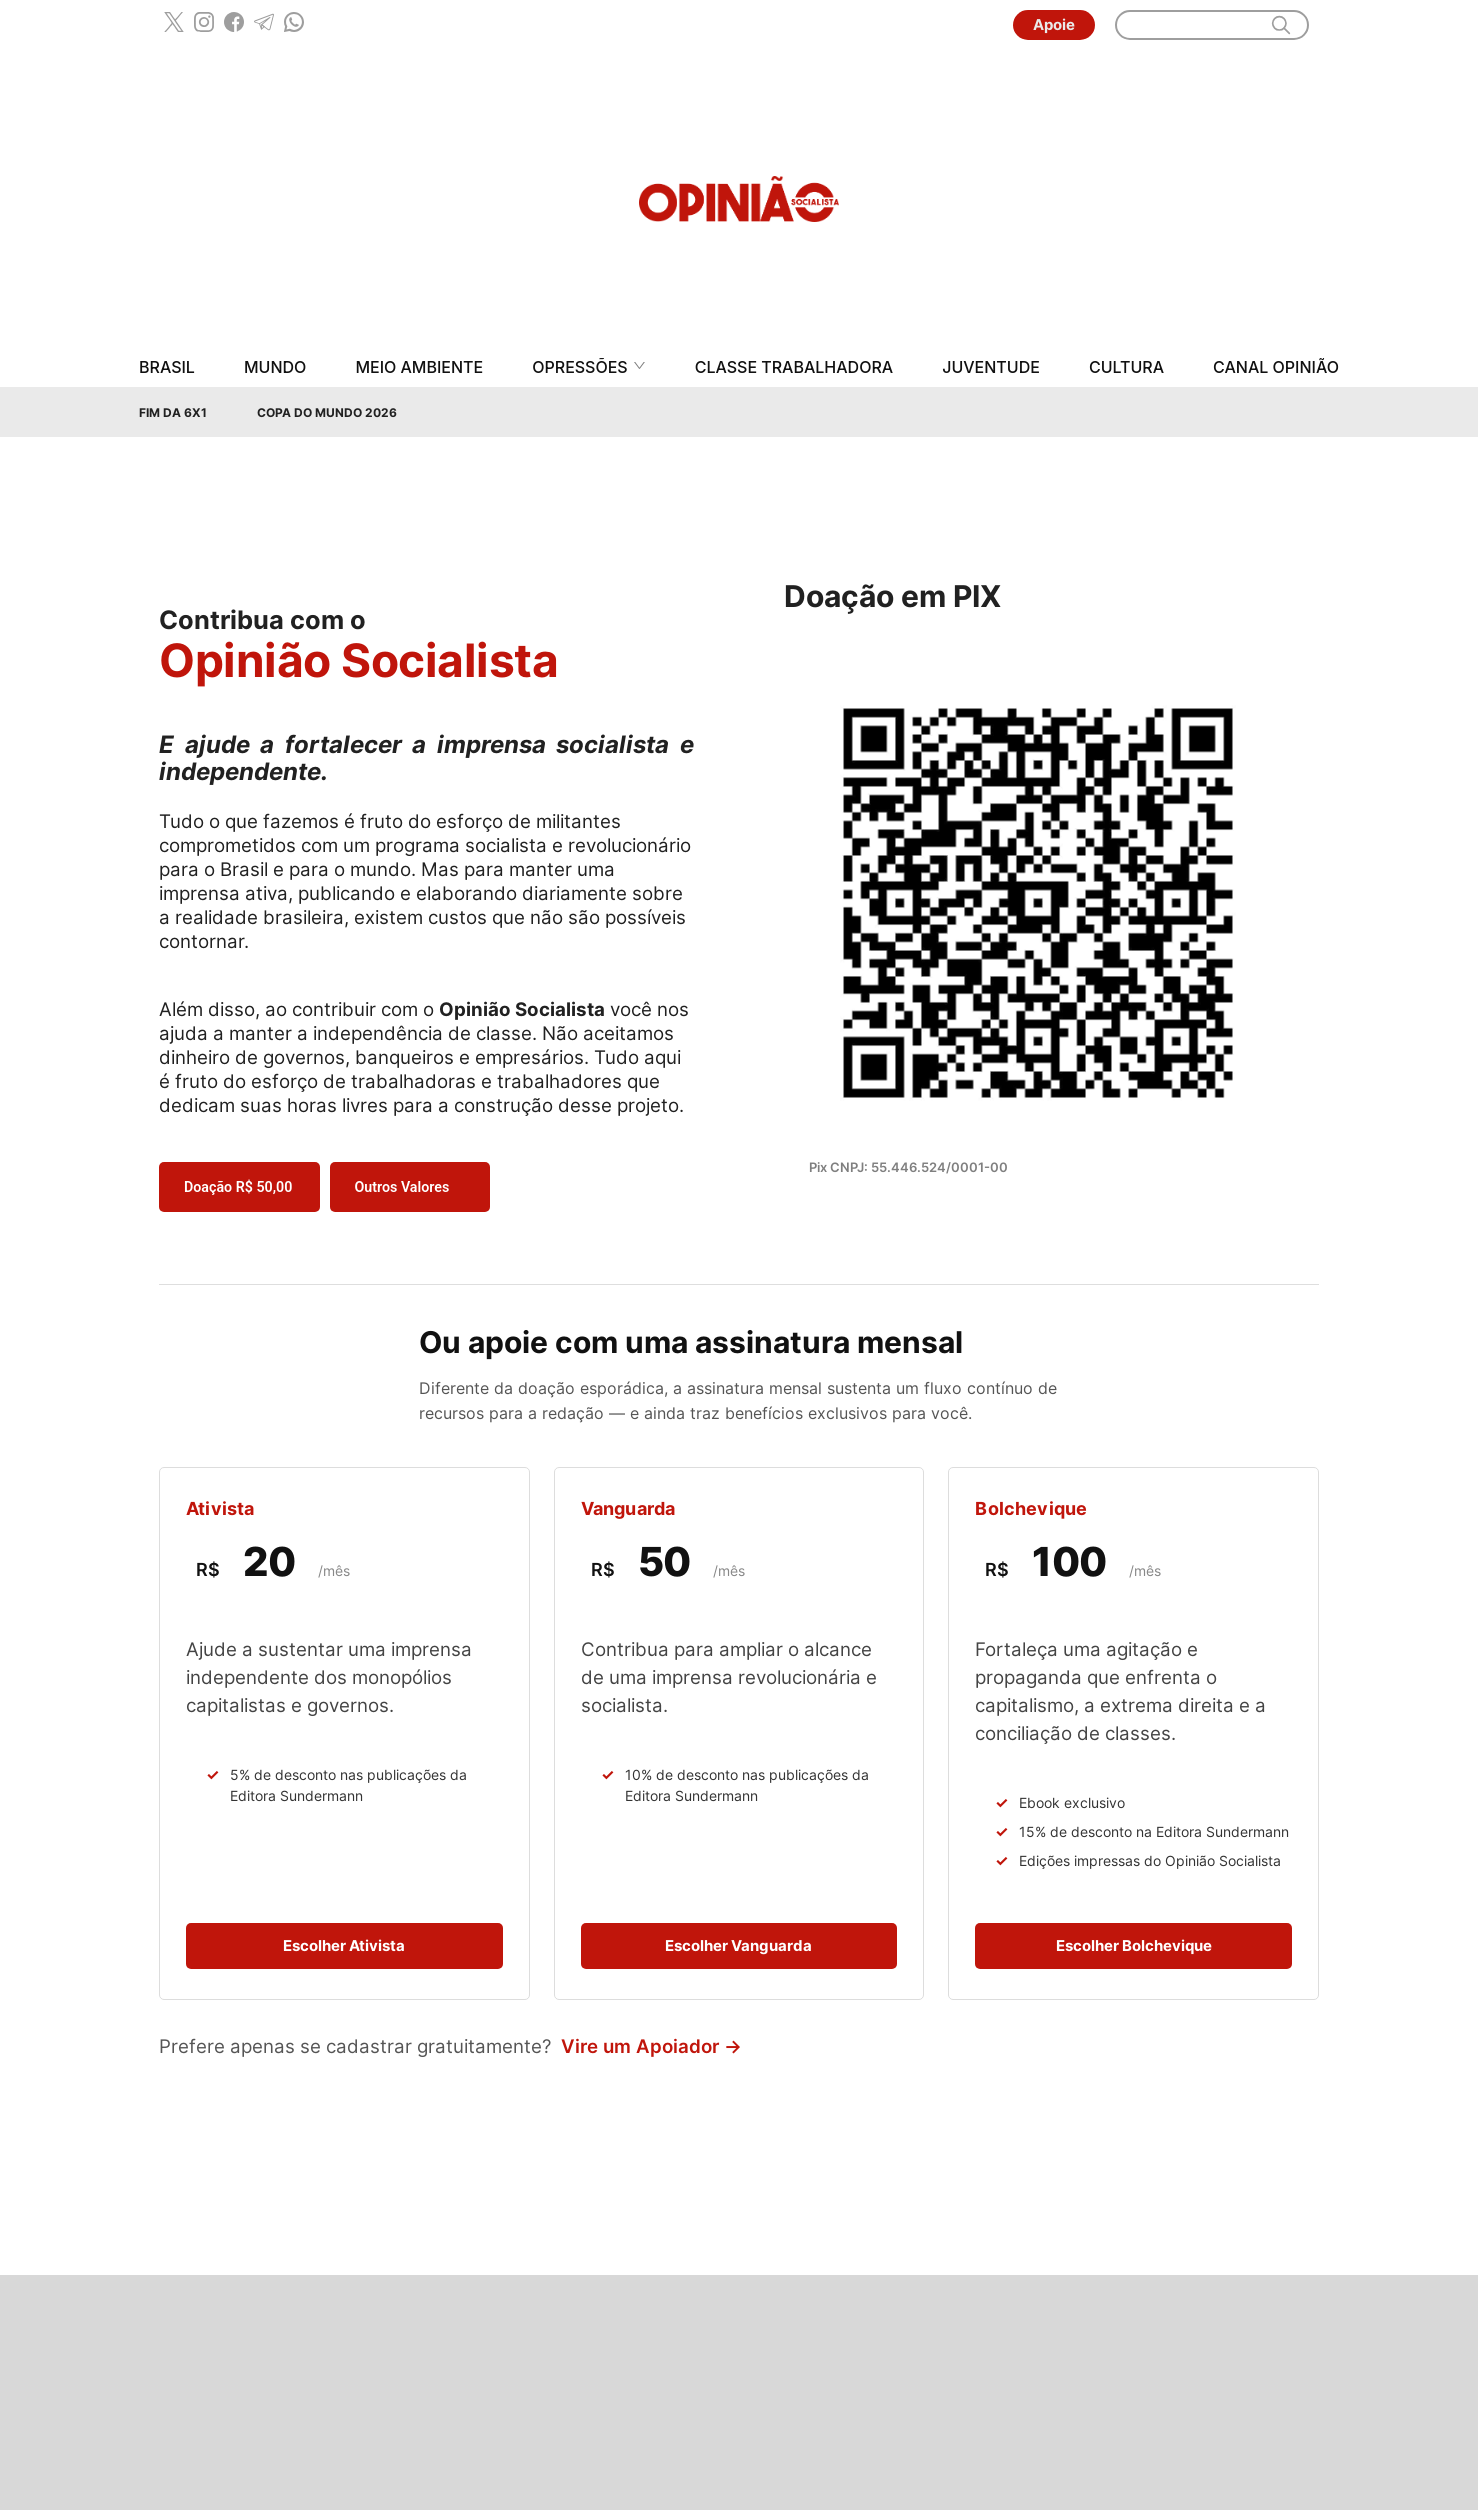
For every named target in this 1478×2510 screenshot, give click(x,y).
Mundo (275, 367)
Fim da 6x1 (173, 412)
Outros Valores (402, 1187)
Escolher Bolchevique (1134, 1945)
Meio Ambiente (419, 367)
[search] (1281, 25)
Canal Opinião (1276, 367)
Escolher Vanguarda (738, 1945)
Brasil (167, 367)
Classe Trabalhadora (794, 367)
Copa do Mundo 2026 (327, 412)
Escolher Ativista (344, 1945)
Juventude (991, 367)
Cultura (1126, 367)
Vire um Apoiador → (651, 2046)
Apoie (1054, 24)
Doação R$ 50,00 (238, 1187)
